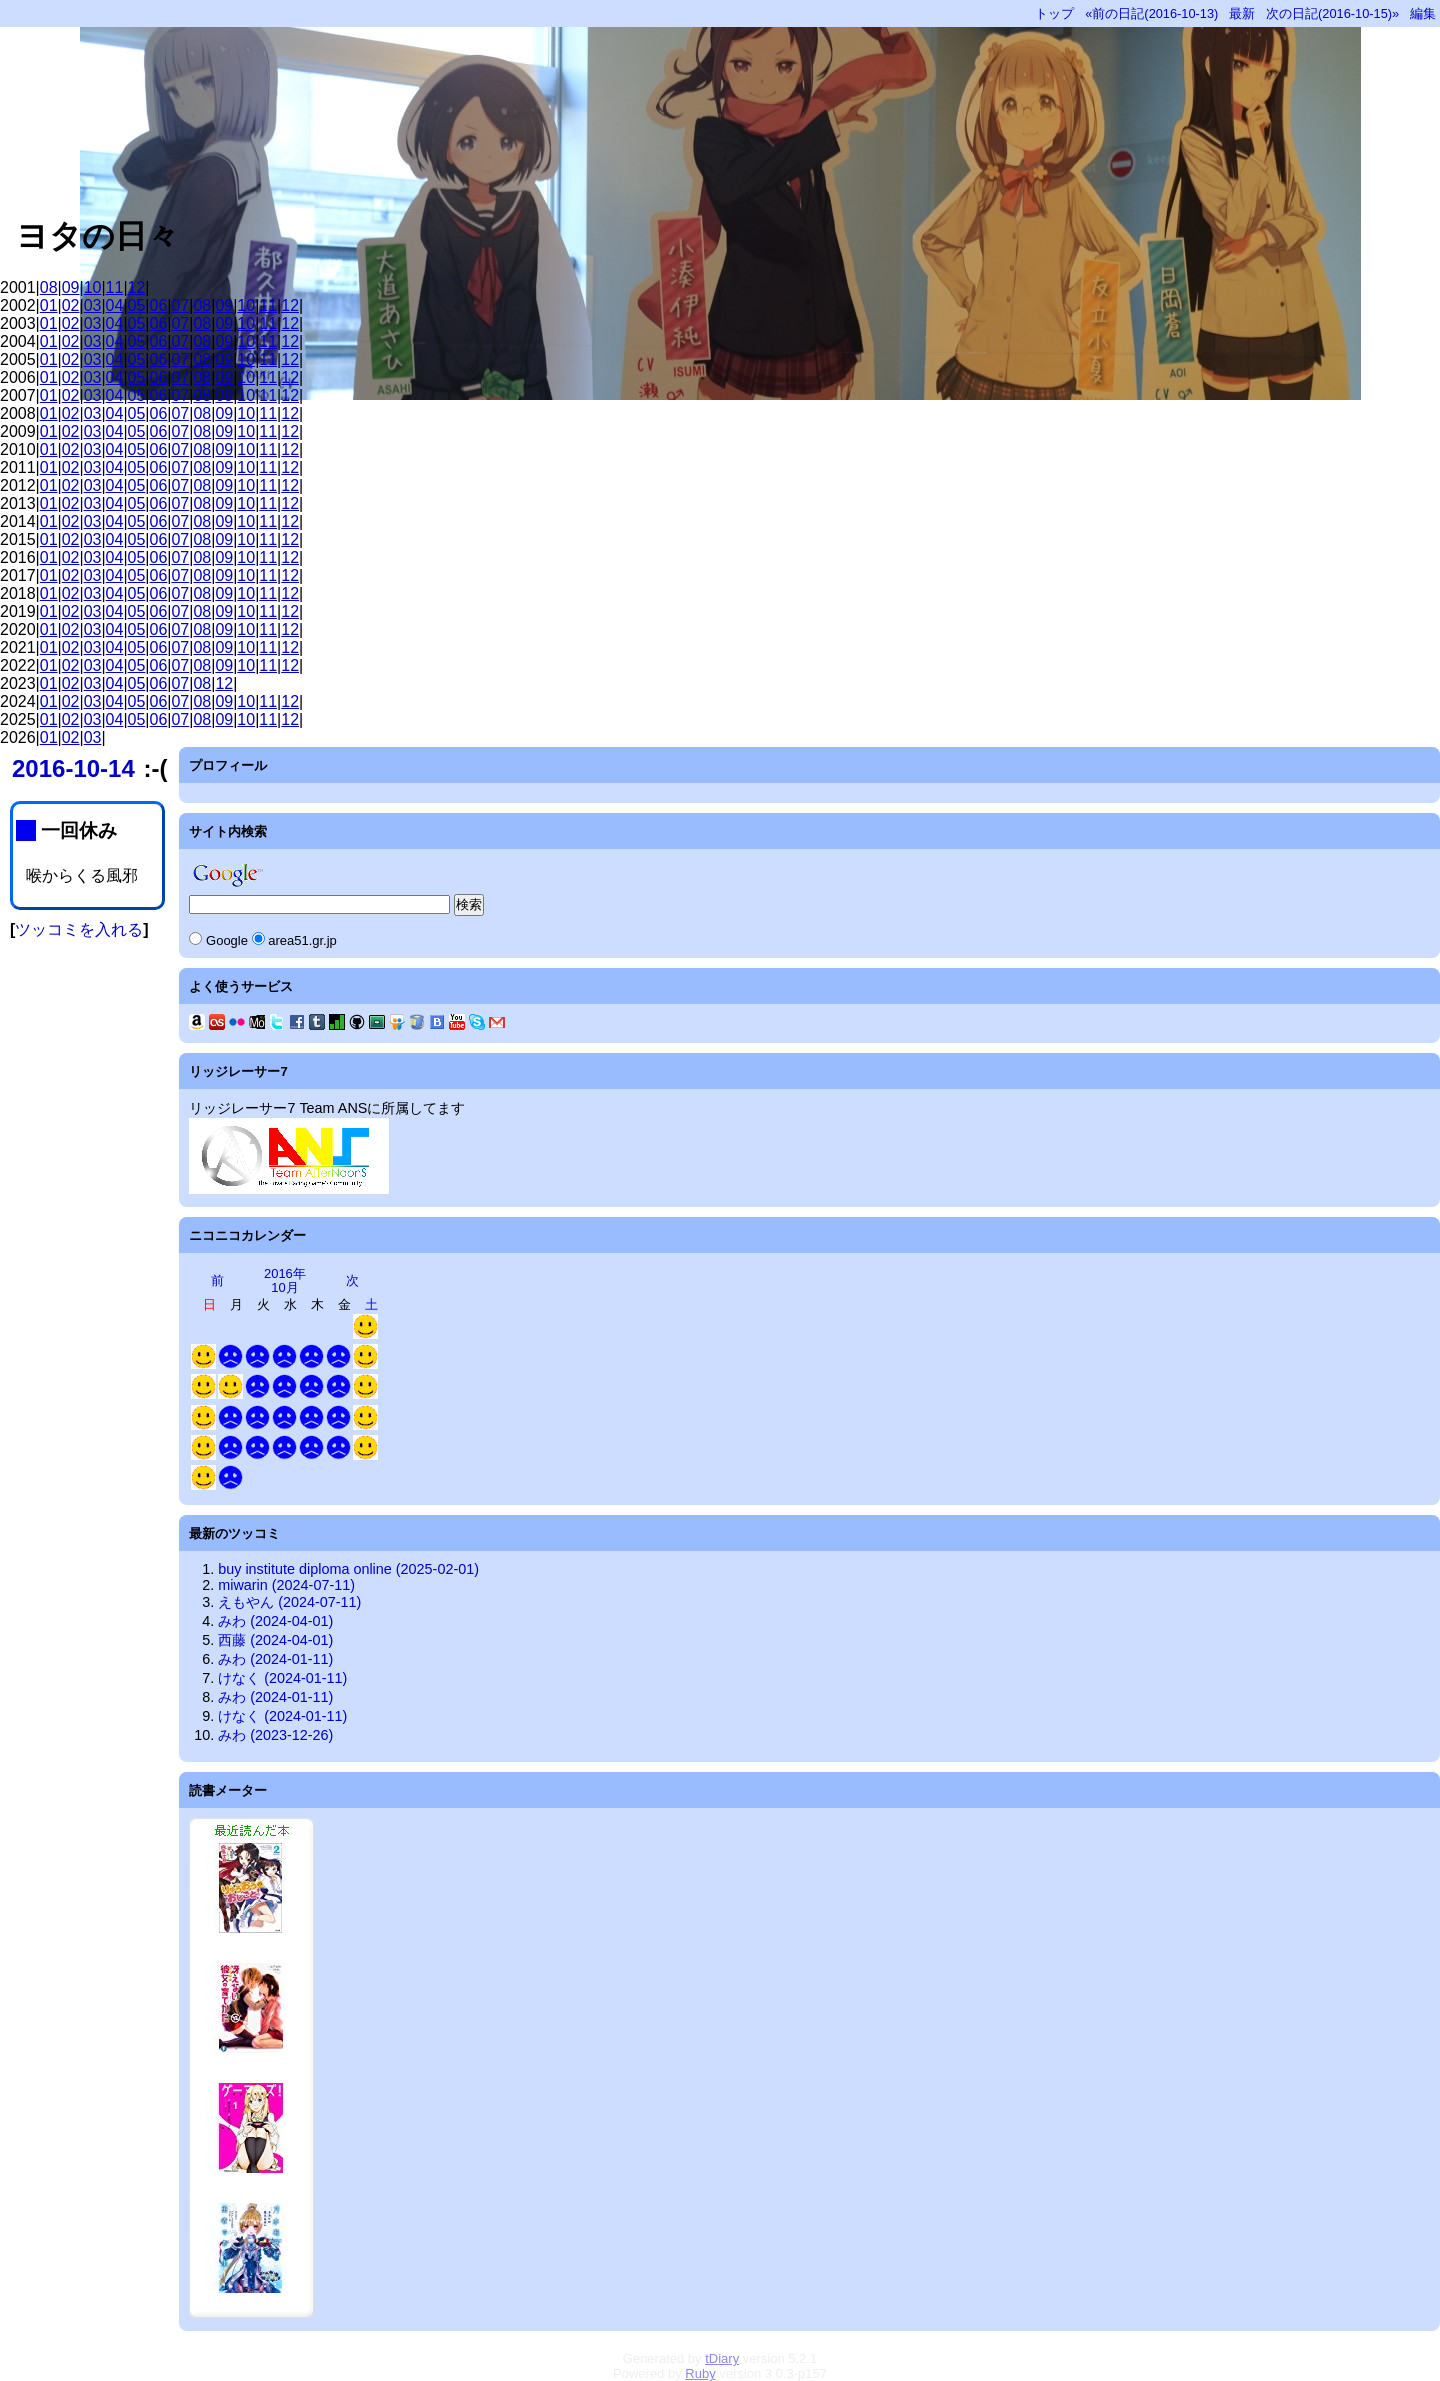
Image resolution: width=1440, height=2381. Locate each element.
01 (49, 305)
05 (137, 305)
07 (180, 305)
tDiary (722, 2358)
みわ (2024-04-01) (275, 1621)
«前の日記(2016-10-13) (1151, 13)
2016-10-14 (73, 768)
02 (71, 305)
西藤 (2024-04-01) (275, 1640)
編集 (1423, 13)
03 (93, 305)
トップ (1054, 13)
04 (115, 305)
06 (159, 305)
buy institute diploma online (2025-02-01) (348, 1569)
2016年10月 (285, 1280)
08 (49, 287)
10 (93, 287)
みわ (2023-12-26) (275, 1735)
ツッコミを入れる (79, 929)
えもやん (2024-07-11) (289, 1602)
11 (115, 287)
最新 (1242, 13)
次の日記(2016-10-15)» (1332, 13)
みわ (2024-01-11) (275, 1659)
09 (71, 287)
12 (137, 287)
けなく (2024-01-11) (282, 1678)
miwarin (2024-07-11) (286, 1585)
